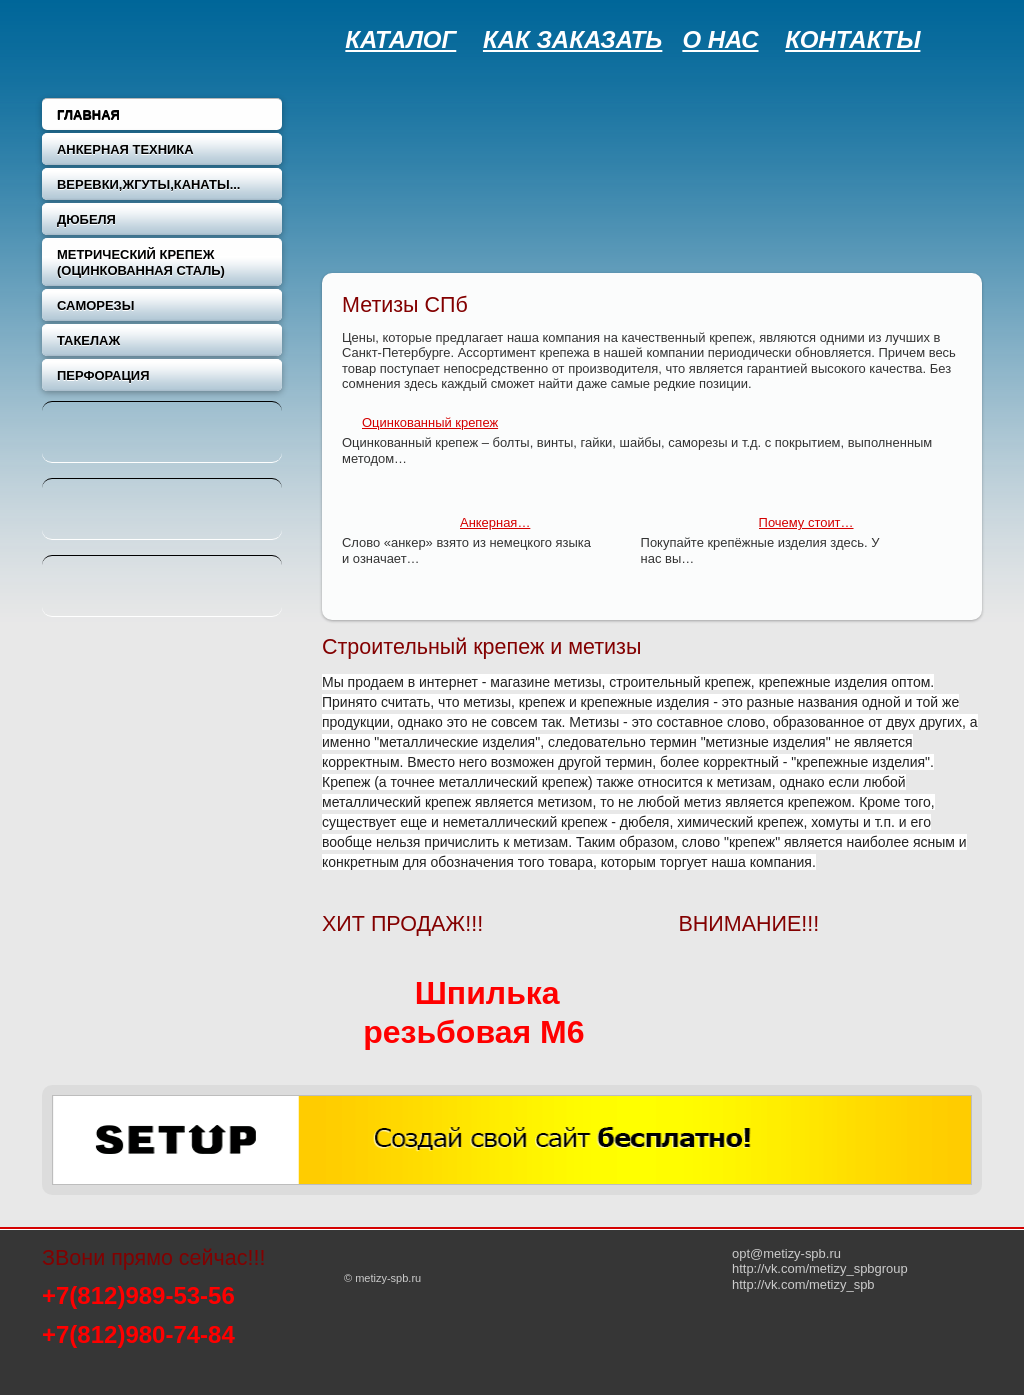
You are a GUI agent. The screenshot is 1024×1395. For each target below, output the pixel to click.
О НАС (720, 39)
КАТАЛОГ (400, 39)
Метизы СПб (405, 305)
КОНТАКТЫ (852, 39)
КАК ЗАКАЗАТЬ (572, 39)
